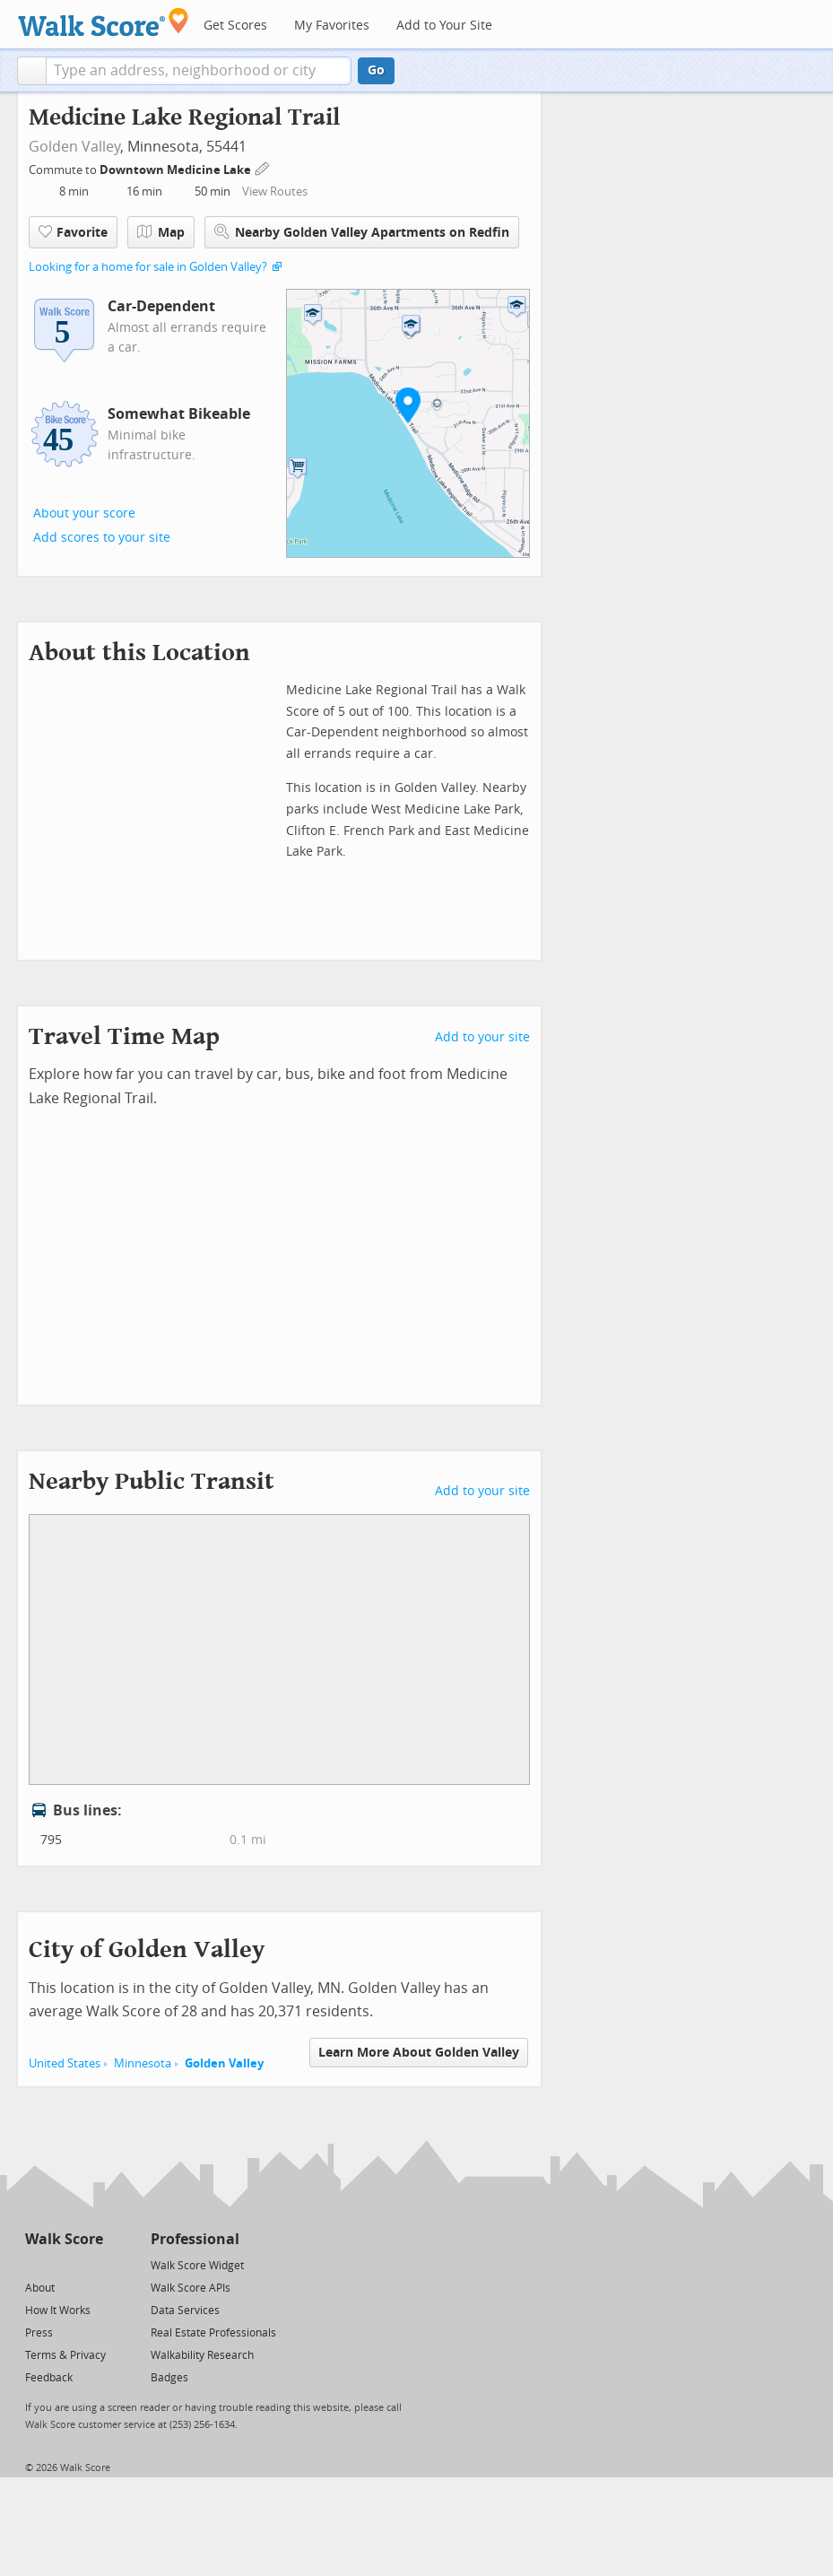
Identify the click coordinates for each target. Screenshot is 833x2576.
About (40, 2288)
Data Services (185, 2310)
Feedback (49, 2377)
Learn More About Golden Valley (418, 2052)
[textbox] (198, 71)
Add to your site (482, 1037)
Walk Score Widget (197, 2265)
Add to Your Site (444, 25)
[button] (32, 71)
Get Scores (235, 25)
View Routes (275, 191)
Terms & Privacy (65, 2355)
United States (64, 2063)
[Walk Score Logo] (103, 22)
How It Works (58, 2310)
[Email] (91, 2264)
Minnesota (142, 2063)
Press (39, 2333)
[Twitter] (35, 2264)
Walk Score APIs (190, 2288)
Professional (195, 2239)
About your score (84, 513)
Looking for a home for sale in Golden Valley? (148, 267)
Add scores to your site (101, 537)
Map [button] (161, 232)
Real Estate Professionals (213, 2333)
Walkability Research (202, 2355)
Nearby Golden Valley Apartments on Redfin (361, 231)
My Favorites (331, 25)
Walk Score (64, 2239)
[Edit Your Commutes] (263, 167)
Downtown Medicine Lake (177, 170)
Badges (169, 2377)
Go (376, 70)
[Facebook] (63, 2264)
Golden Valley (74, 146)
